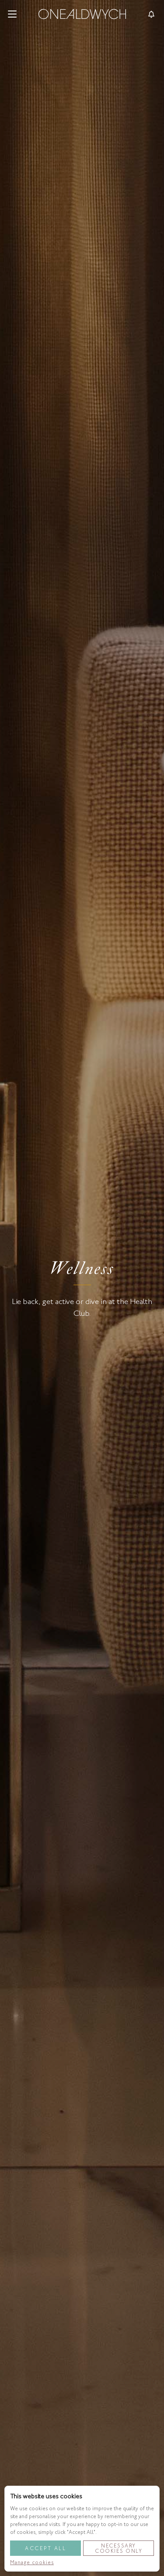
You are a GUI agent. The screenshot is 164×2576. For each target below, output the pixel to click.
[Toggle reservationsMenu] (151, 14)
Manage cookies (32, 2562)
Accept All (45, 2548)
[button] (12, 14)
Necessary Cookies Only (118, 2548)
